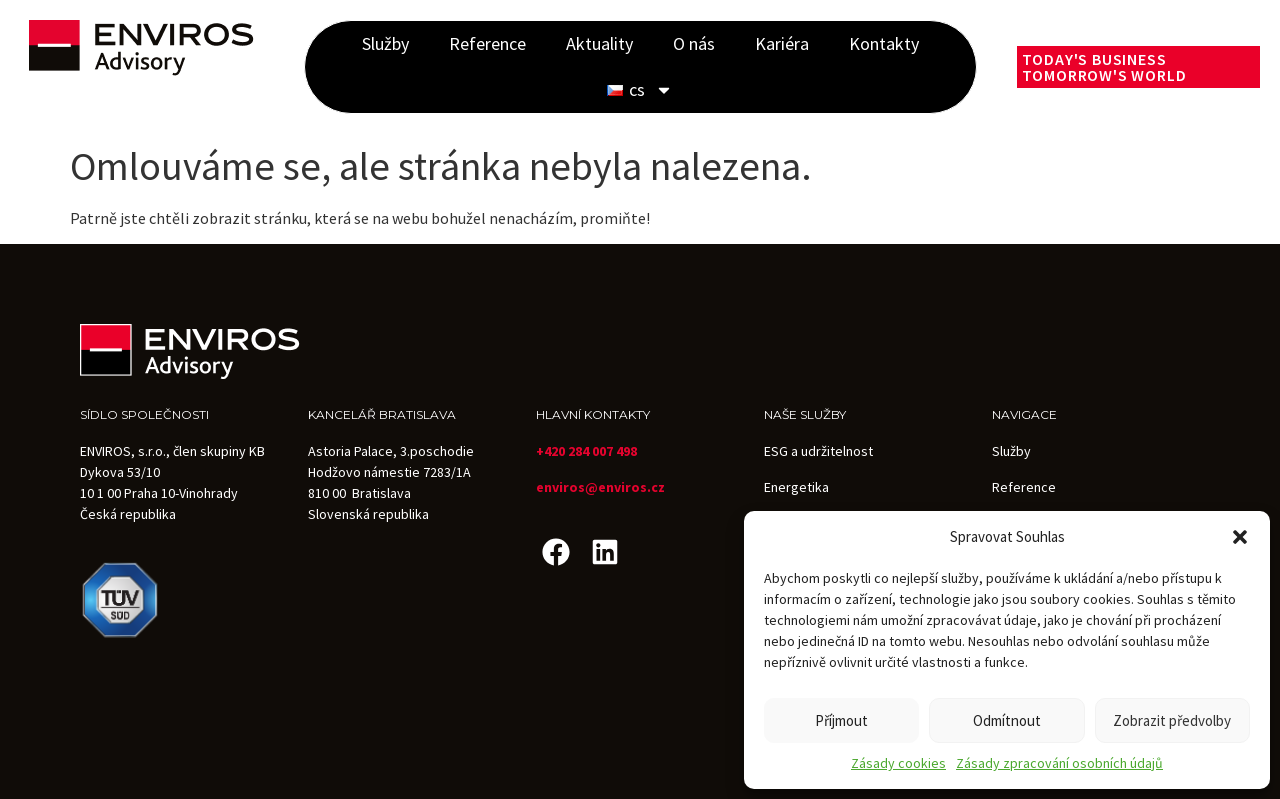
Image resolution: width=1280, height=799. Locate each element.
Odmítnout (1007, 720)
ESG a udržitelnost (818, 451)
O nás (694, 43)
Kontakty (884, 43)
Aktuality (599, 43)
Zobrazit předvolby (1172, 720)
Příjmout (841, 720)
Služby (385, 43)
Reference (487, 43)
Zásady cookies (898, 763)
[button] (1240, 537)
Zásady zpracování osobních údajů (1059, 763)
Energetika (796, 487)
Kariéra (782, 43)
